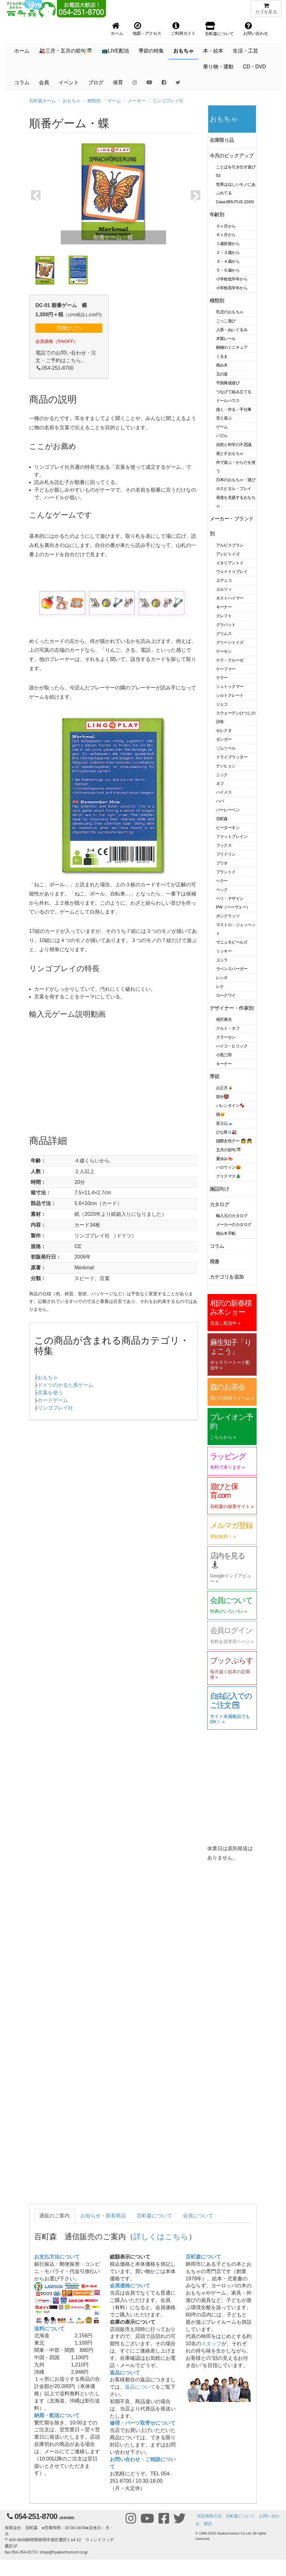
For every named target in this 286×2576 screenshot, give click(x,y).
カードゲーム (53, 1400)
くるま (222, 356)
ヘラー (222, 880)
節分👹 (222, 1096)
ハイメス (224, 792)
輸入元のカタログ (232, 1215)
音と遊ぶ (224, 418)
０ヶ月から (226, 226)
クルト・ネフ (228, 1028)
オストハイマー (230, 598)
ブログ (95, 82)
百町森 (222, 818)
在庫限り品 (222, 140)
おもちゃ (183, 50)
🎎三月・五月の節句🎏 (65, 50)
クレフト (224, 615)
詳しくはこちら (161, 2236)
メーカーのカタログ (234, 1224)
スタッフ (211, 2343)
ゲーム (114, 100)
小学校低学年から (232, 279)
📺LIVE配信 (115, 50)
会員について (198, 2215)
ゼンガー (224, 739)
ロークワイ (226, 995)
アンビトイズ (228, 554)
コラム (21, 82)
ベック (222, 889)
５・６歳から (228, 270)
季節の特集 (151, 50)
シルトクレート (230, 695)
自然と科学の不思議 (234, 444)
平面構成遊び (228, 382)
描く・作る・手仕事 (234, 409)
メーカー (137, 100)
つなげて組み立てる (234, 391)
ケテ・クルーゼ (230, 660)
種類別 (94, 100)
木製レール (226, 338)
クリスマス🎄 (228, 1176)
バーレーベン (228, 809)
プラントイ (226, 872)
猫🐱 (220, 1114)
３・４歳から (228, 261)
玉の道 (222, 374)
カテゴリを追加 (227, 1276)
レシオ (222, 977)
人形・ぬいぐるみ (232, 329)
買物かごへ (69, 327)
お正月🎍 (224, 1087)
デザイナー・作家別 (232, 1008)
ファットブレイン (232, 836)
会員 (44, 82)
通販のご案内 (54, 2215)
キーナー (224, 607)
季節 (215, 1076)
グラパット (226, 624)
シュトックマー (230, 686)
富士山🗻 (224, 1123)
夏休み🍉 (224, 1158)
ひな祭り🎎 (226, 1132)
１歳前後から (228, 243)
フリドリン (226, 854)
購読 (208, 2523)
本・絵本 (213, 50)
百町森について (154, 2215)
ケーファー (226, 669)
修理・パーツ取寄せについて (143, 2423)
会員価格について (130, 2285)
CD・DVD (254, 66)
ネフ (220, 783)
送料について (49, 2328)
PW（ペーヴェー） (233, 907)
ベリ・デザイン (230, 898)
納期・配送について (57, 2415)
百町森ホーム (42, 100)
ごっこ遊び (226, 320)
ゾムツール (226, 748)
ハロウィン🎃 (228, 1167)
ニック (222, 774)
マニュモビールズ (232, 942)
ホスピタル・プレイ (234, 488)
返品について (125, 2372)
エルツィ (224, 589)
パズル (222, 435)
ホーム (21, 50)
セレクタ (224, 730)
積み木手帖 (226, 1233)
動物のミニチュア (232, 347)
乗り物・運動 (218, 66)
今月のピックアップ (232, 155)
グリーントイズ (230, 642)
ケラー (222, 677)
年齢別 (217, 214)
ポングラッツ (228, 916)
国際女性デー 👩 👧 (234, 1141)
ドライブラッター (232, 757)
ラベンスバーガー (232, 968)
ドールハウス (228, 400)
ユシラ (222, 960)
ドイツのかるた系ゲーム (65, 1385)
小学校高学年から (232, 288)
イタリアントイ (230, 563)
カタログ (219, 1204)
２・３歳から (228, 252)
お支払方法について (57, 2256)
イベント (69, 82)
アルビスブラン (230, 545)
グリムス (224, 633)
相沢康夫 (224, 1019)
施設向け (219, 1188)
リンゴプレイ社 (167, 100)
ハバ (220, 801)
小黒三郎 (224, 1054)
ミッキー (224, 951)
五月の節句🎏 (228, 1149)
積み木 (222, 365)
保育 (118, 82)
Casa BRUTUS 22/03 (235, 201)
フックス (224, 845)
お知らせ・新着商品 (103, 2215)
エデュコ (224, 580)
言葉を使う (50, 1392)
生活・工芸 (245, 50)
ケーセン (224, 651)
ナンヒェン (226, 765)
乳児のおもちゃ (230, 312)
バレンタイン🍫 (230, 1105)
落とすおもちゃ (230, 453)
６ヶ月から (226, 234)
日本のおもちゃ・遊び (236, 479)
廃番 (215, 1261)
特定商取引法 (209, 2516)
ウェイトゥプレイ (232, 571)
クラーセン (226, 1037)
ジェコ (222, 704)
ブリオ (222, 863)
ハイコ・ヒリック (232, 1046)
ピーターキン (228, 827)
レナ (220, 986)
